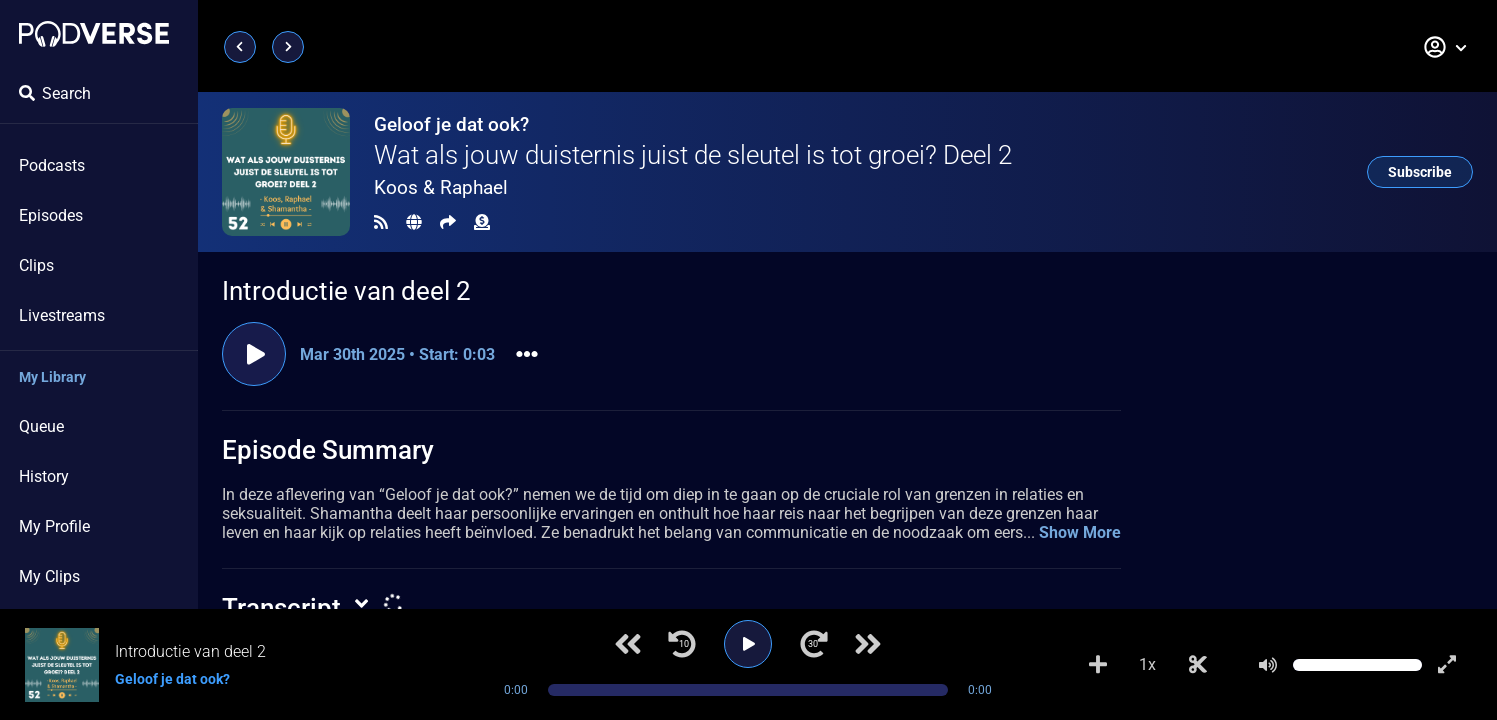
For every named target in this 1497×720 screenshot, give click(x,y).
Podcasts (52, 165)
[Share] (448, 222)
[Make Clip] (1198, 665)
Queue (41, 426)
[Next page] (288, 47)
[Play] (748, 644)
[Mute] (1268, 665)
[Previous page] (240, 47)
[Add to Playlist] (1098, 665)
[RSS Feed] (381, 222)
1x (1147, 664)
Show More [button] (1080, 532)
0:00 (516, 690)
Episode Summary (328, 450)
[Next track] (868, 644)
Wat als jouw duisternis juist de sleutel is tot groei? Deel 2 (693, 155)
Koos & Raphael (441, 187)
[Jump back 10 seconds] (682, 644)
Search (55, 93)
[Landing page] (94, 34)
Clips (36, 265)
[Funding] (482, 222)
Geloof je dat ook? (451, 124)
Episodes (51, 215)
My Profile (54, 526)
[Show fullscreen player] (1447, 665)
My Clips (49, 576)
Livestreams (62, 315)
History (44, 476)
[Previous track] (628, 644)
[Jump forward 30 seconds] (814, 644)
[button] (1446, 47)
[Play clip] (254, 354)
